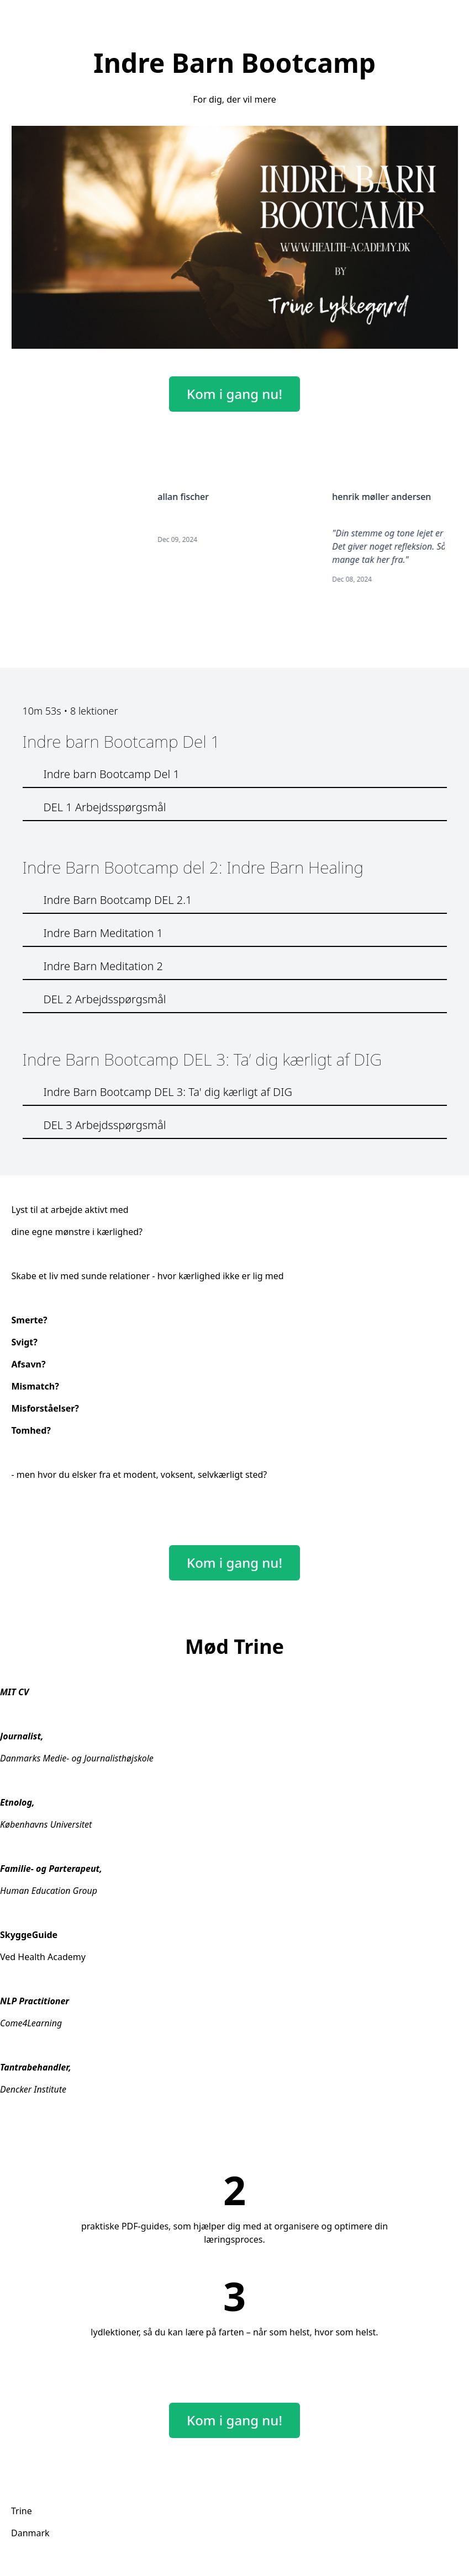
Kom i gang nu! (234, 394)
